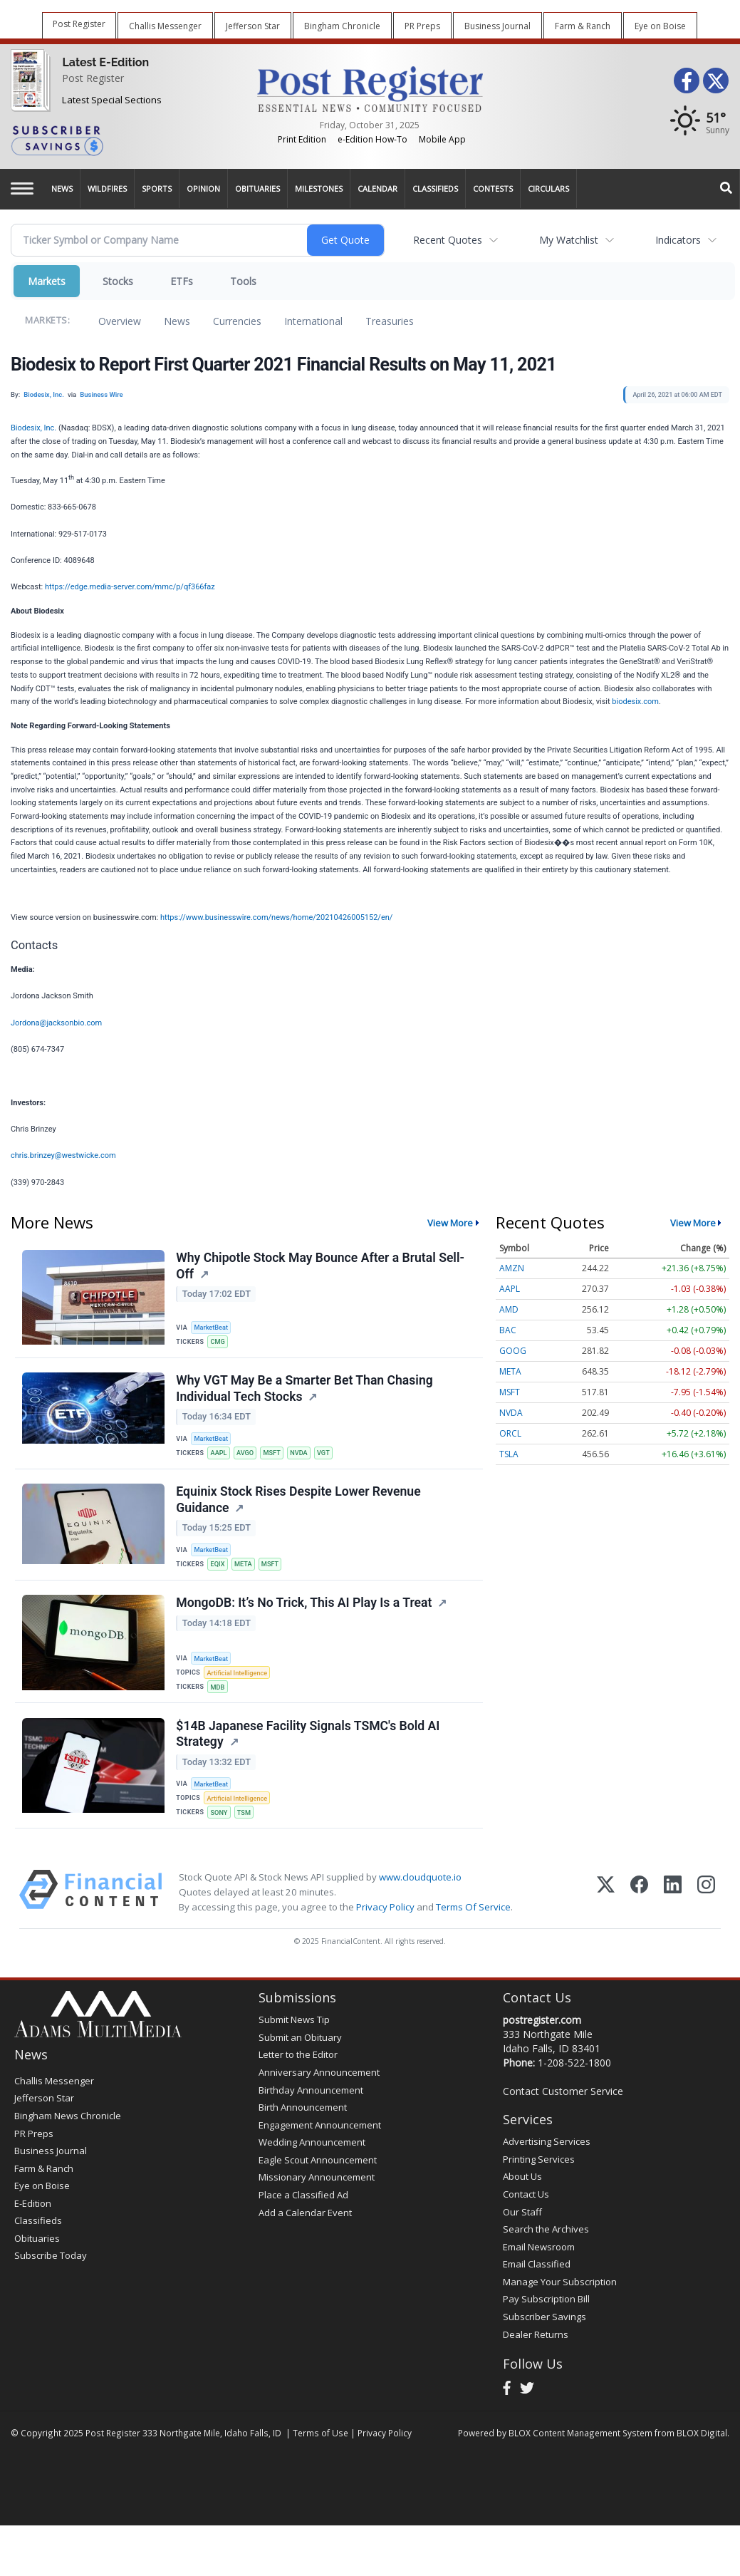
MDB (219, 1701)
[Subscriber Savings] (123, 139)
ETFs (181, 281)
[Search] (726, 189)
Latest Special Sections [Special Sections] (112, 99)
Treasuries (389, 321)
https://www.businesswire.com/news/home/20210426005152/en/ (276, 917)
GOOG (512, 1351)
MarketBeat (213, 1327)
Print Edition (302, 139)
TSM (248, 1832)
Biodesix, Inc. (33, 428)
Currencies (237, 321)
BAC (507, 1330)
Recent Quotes (447, 240)
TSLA (508, 1454)
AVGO (249, 1458)
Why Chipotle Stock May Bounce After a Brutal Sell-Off (321, 1267)
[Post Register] (27, 81)
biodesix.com (635, 701)
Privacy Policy (385, 1930)
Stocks (118, 281)
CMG (219, 1342)
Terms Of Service (473, 1930)
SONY (221, 1832)
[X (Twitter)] (605, 1915)
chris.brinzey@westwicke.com (63, 1155)
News (177, 321)
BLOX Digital (702, 2456)
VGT (332, 1458)
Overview (119, 321)
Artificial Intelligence (240, 1686)
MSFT (277, 1458)
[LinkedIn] (672, 1915)
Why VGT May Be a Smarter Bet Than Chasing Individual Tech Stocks (305, 1393)
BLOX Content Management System (580, 2456)
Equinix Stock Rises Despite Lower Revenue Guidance (299, 1509)
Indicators (678, 240)
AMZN (511, 1268)
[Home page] (369, 88)
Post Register (93, 78)
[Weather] (699, 123)
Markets (47, 281)
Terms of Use (320, 2456)
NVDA (306, 1458)
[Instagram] (706, 1915)
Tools (243, 281)
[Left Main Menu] (22, 188)
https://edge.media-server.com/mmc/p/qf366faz (130, 586)
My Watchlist (568, 240)
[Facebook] (639, 1915)
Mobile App (442, 139)
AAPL (220, 1458)
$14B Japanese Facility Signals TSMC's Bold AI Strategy (309, 1752)
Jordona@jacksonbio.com (56, 1023)
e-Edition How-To (372, 139)
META (247, 1575)
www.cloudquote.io (420, 1900)
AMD (508, 1309)
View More (450, 1222)
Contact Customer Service (563, 2114)
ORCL (510, 1433)
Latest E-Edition (105, 62)
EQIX (219, 1575)
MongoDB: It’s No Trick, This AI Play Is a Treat (305, 1617)
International (313, 321)
